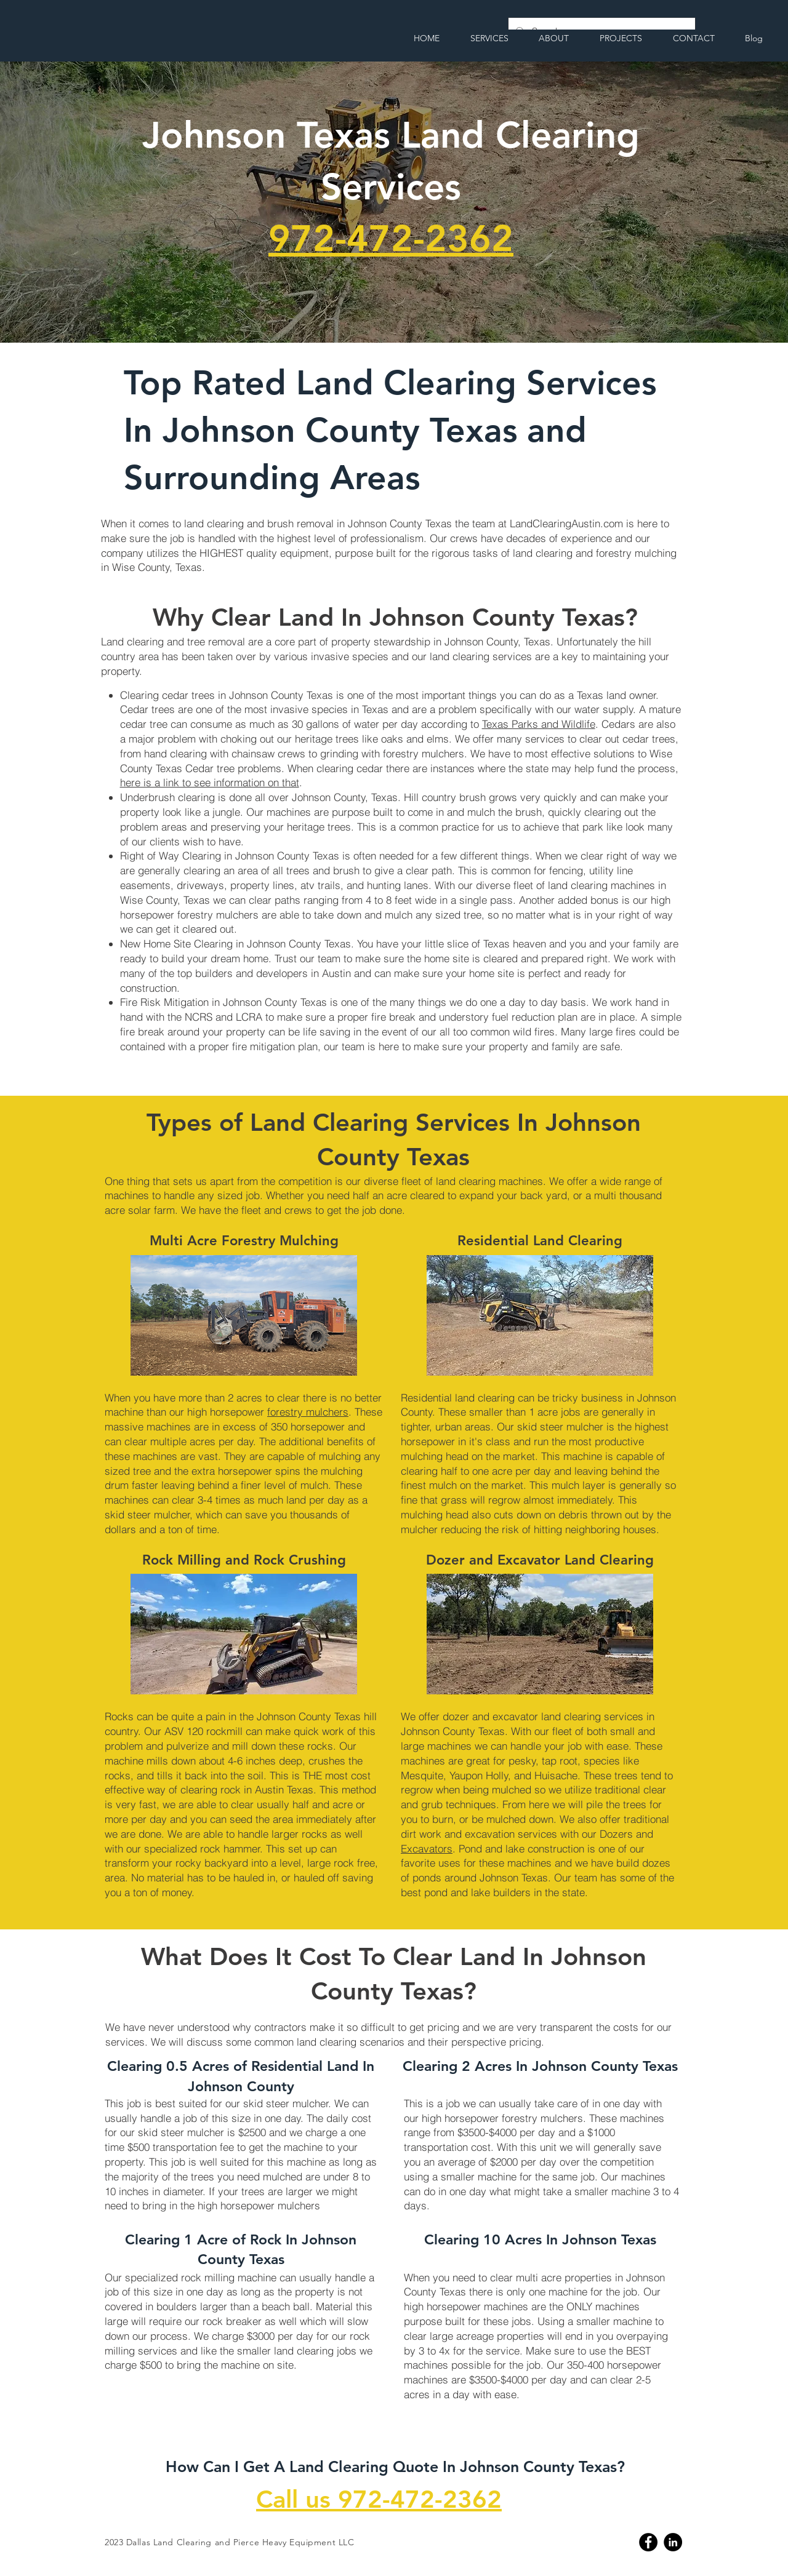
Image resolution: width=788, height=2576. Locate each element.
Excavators (426, 1848)
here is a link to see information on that (209, 782)
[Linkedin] (673, 2542)
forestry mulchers (307, 1411)
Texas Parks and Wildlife (538, 723)
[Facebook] (648, 2542)
